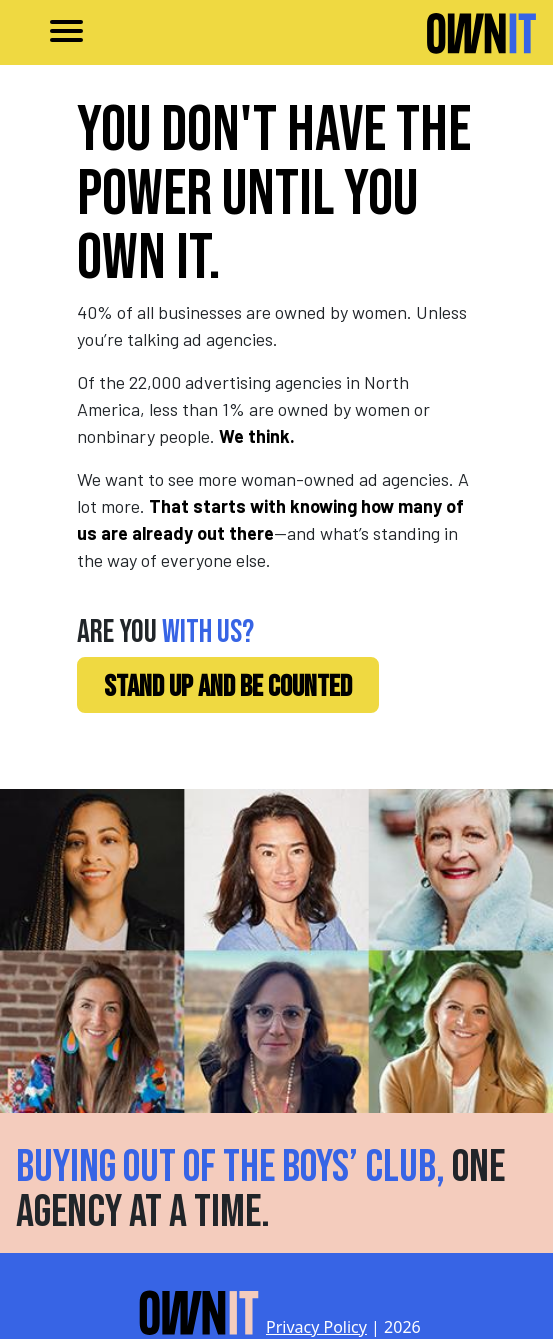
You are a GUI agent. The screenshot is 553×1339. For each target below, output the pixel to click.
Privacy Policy (316, 1327)
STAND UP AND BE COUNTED (228, 687)
